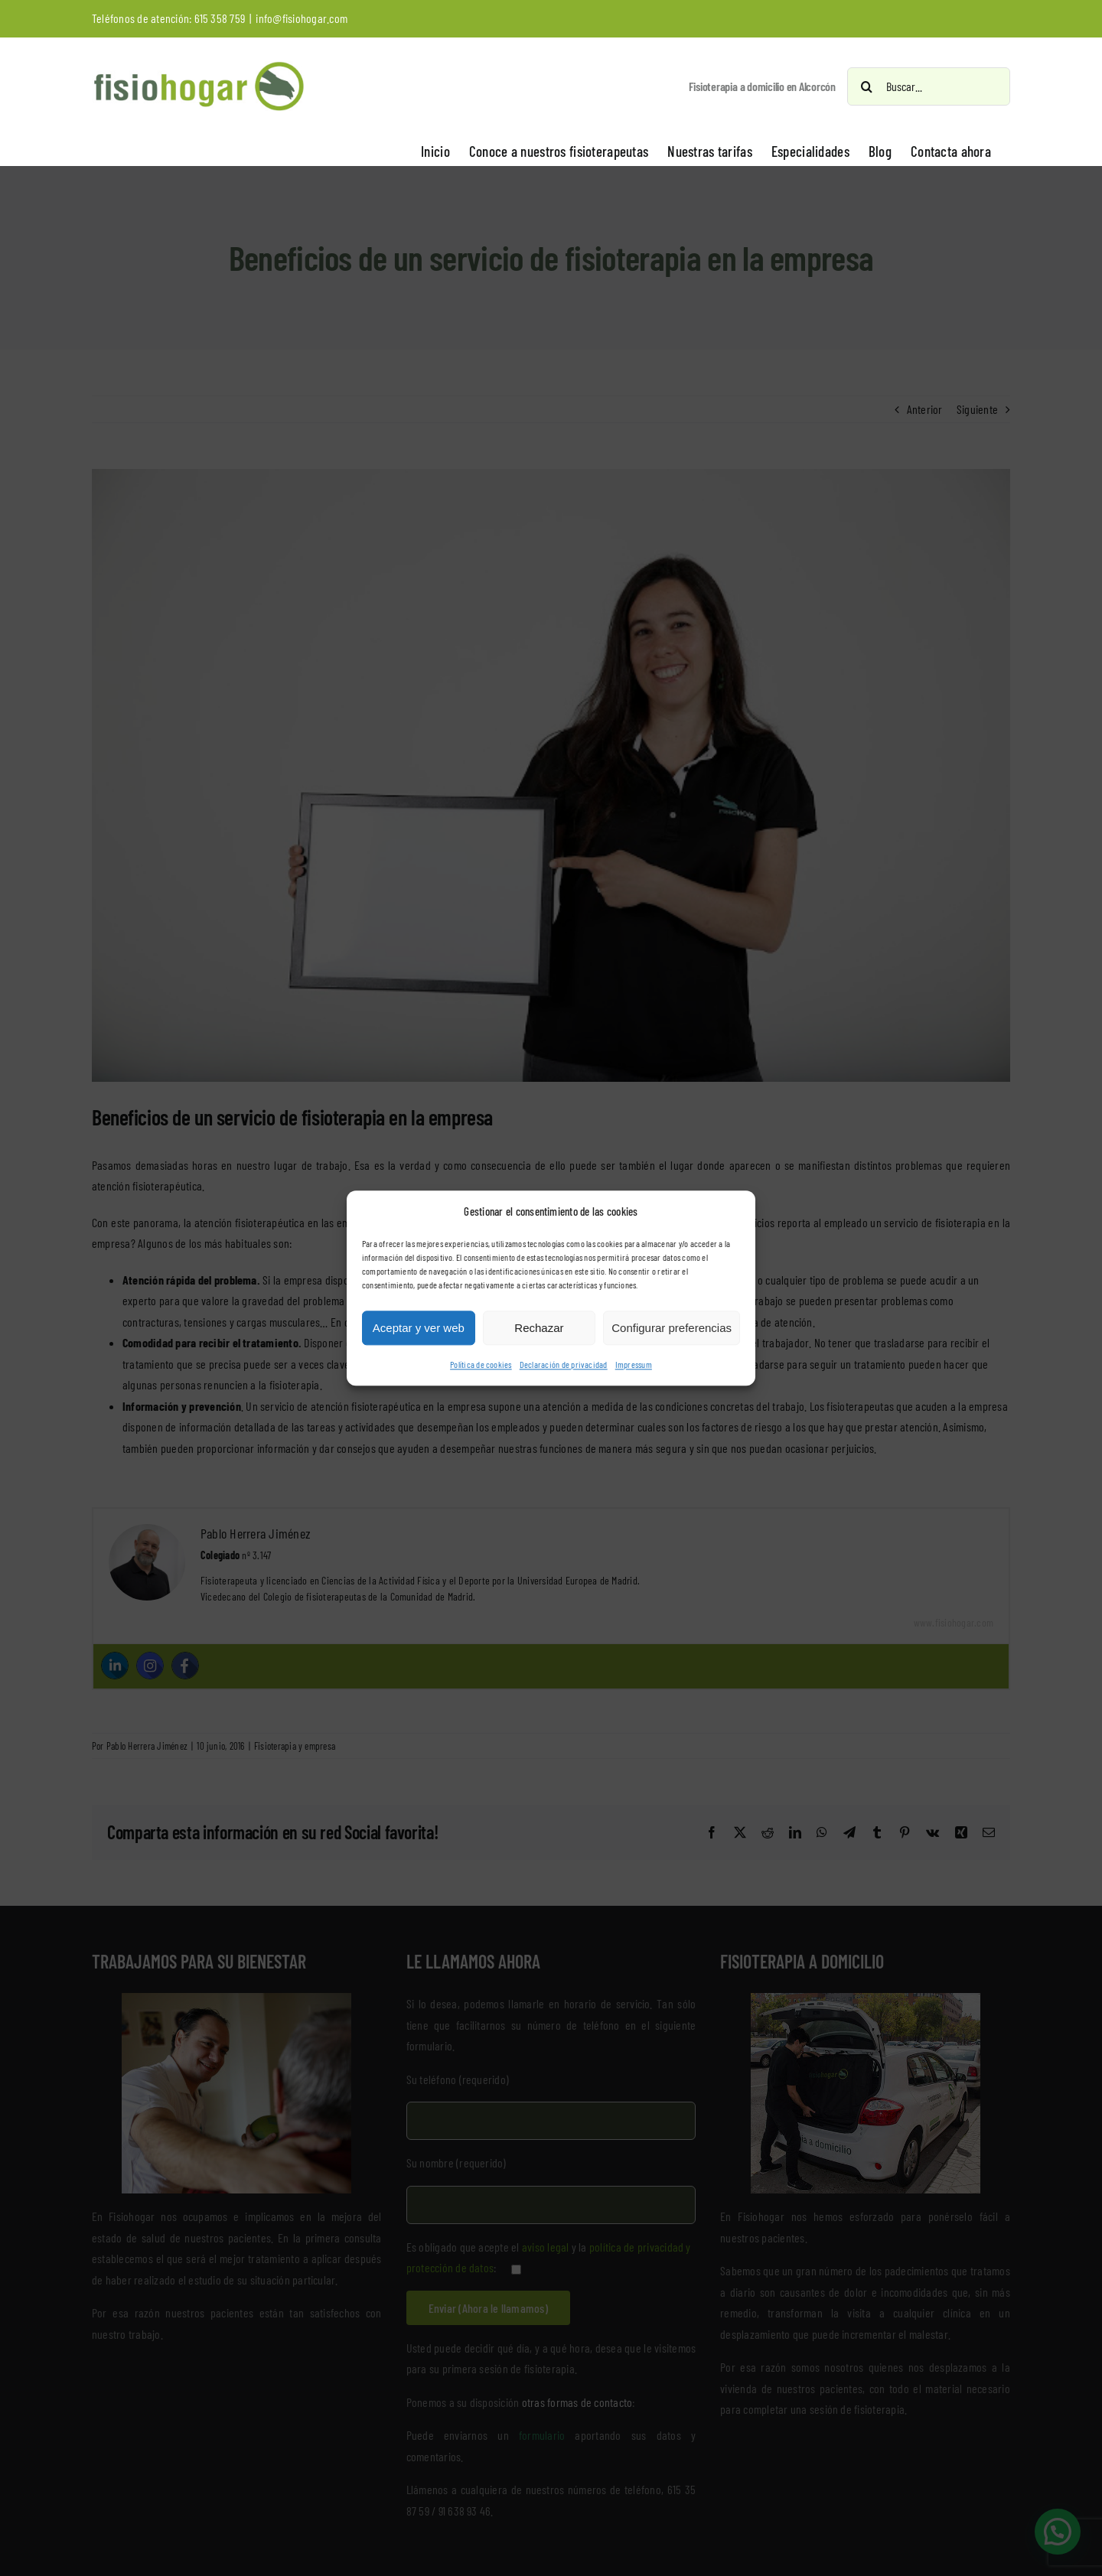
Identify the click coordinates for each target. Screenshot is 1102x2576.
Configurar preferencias (671, 1327)
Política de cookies (481, 1365)
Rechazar (538, 1327)
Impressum (633, 1365)
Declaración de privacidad (564, 1365)
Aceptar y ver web (419, 1327)
